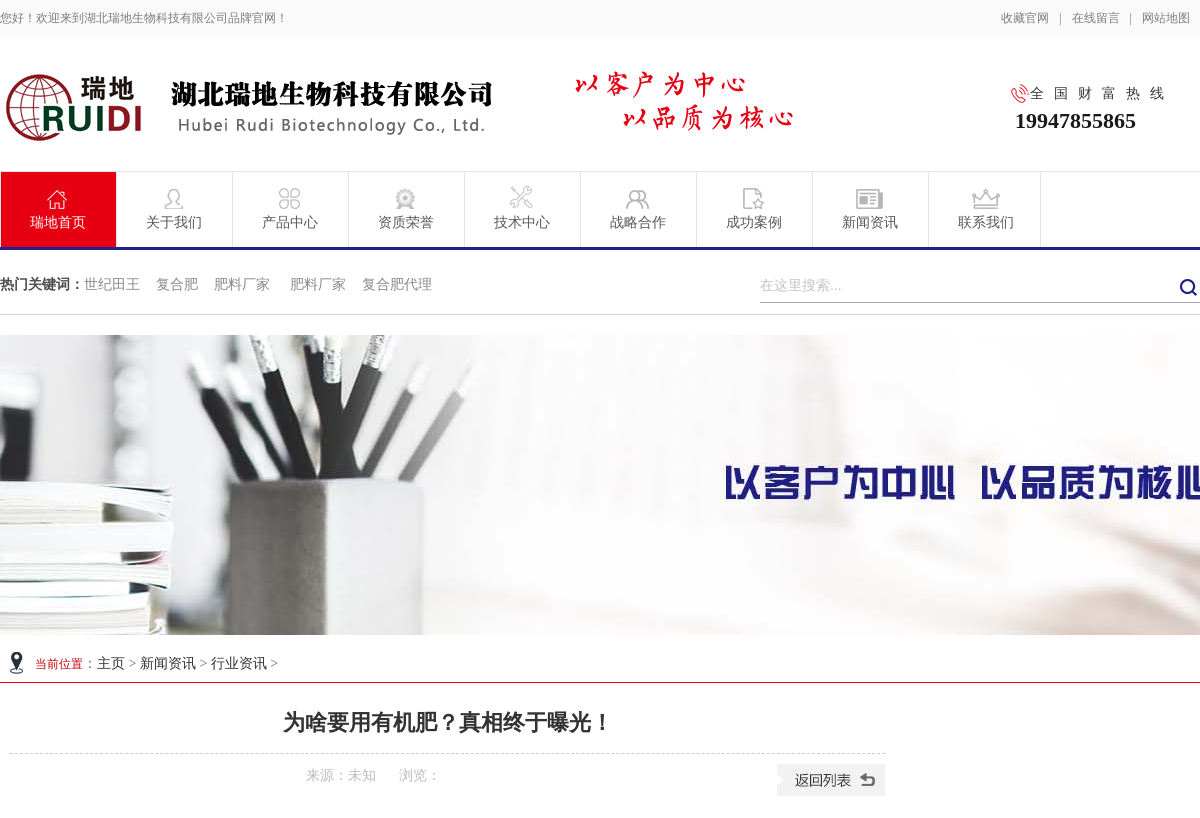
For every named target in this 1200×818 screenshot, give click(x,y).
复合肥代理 (397, 284)
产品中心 (290, 207)
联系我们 (986, 207)
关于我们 (174, 207)
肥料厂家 (244, 284)
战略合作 (638, 207)
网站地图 (1166, 18)
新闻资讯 (870, 207)
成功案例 (754, 207)
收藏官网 (1025, 18)
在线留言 (1096, 18)
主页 (111, 663)
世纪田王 (112, 284)
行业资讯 (239, 663)
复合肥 (177, 284)
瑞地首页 (58, 207)
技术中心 (522, 207)
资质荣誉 (406, 207)
